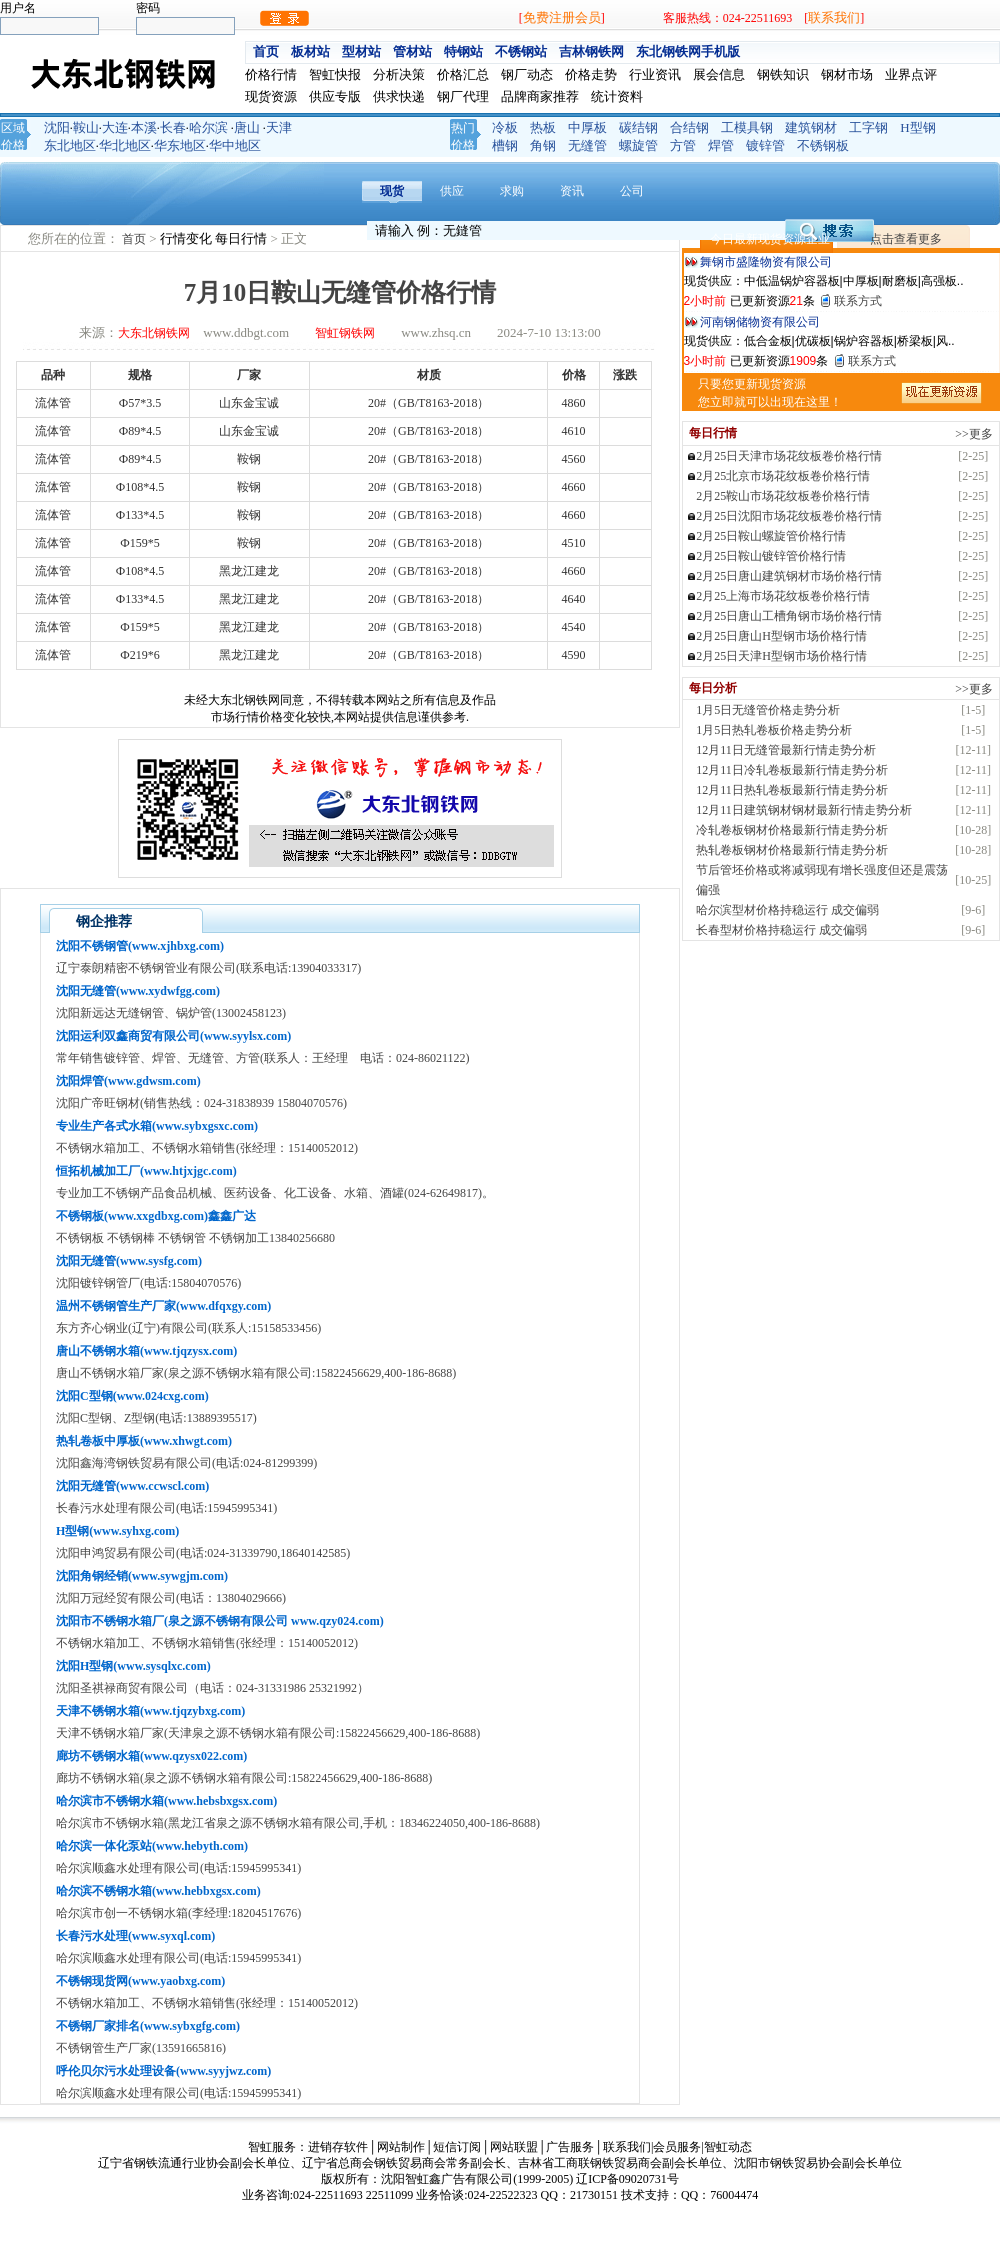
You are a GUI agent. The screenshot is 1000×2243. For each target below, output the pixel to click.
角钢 (543, 145)
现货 (392, 191)
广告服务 (570, 2147)
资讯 (572, 191)
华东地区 (180, 145)
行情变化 (187, 238)
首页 (266, 51)
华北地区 (125, 145)
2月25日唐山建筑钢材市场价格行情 (789, 576)
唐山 (247, 127)
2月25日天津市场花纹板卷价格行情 (789, 456)
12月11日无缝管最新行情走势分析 (786, 750)
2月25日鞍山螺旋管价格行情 (771, 536)
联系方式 (858, 301)
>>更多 (974, 434)
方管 (683, 145)
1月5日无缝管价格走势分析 (768, 710)
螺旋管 (638, 145)
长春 (173, 127)
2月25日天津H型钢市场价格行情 (781, 656)
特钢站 (463, 51)
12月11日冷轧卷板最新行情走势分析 (792, 770)
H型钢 (917, 127)
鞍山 (86, 127)
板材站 (310, 51)
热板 (543, 127)
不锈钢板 (823, 145)
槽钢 (505, 145)
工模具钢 (747, 127)
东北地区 (70, 145)
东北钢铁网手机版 (688, 51)
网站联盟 (514, 2147)
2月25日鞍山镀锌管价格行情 (771, 556)
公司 (632, 191)
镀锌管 (765, 145)
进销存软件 (338, 2147)
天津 (279, 127)
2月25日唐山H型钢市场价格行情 (781, 636)
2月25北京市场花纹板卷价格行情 (783, 476)
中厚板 (587, 127)
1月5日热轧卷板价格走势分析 (774, 730)
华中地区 (235, 145)
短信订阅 (457, 2147)
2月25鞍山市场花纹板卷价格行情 (783, 496)
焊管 (721, 145)
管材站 (412, 51)
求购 (512, 191)
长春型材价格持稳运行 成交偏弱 (781, 930)
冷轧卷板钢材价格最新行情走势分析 (792, 830)
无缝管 (587, 145)
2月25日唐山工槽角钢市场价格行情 (789, 616)
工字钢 (868, 127)
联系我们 (834, 17)
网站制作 (401, 2147)
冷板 (505, 127)
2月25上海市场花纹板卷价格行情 (783, 596)
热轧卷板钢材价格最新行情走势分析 (792, 850)
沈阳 (57, 127)
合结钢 (689, 127)
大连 (115, 127)
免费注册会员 (562, 17)
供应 (452, 191)
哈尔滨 (208, 127)
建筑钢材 (811, 127)
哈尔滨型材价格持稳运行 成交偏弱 (787, 910)
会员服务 (677, 2147)
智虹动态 (728, 2147)
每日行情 (242, 238)
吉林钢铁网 (591, 51)
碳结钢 (638, 127)
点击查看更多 (906, 239)
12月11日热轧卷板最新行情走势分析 (792, 790)
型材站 (361, 51)
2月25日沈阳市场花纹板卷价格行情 (789, 516)
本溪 (144, 127)
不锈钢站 (521, 51)
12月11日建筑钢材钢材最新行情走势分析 (804, 810)
